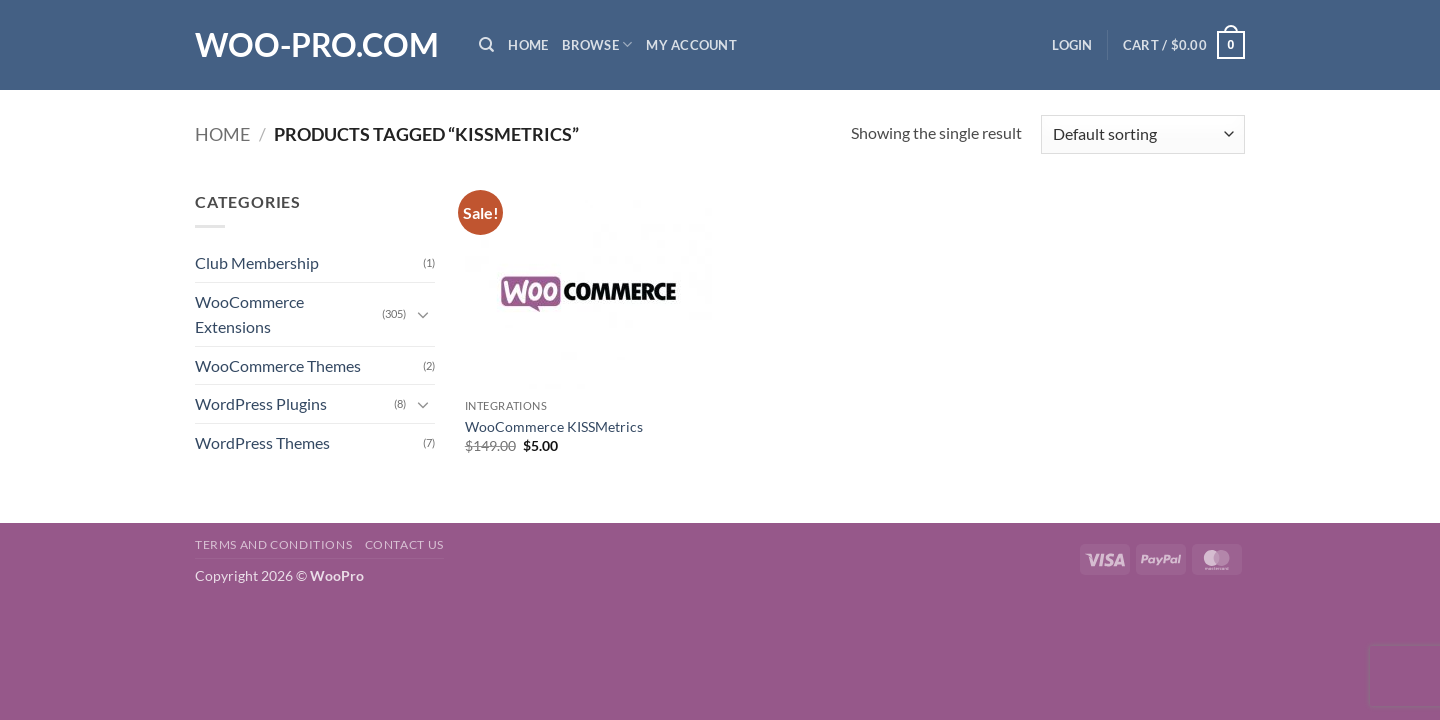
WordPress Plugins (261, 403)
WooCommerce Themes (278, 365)
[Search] (486, 45)
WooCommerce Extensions (249, 314)
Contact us (404, 544)
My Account (691, 45)
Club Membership (257, 262)
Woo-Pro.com (317, 45)
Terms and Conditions (273, 544)
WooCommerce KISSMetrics (554, 426)
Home (528, 45)
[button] (1072, 45)
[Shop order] (1143, 134)
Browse (597, 44)
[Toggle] (423, 314)
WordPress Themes (262, 442)
